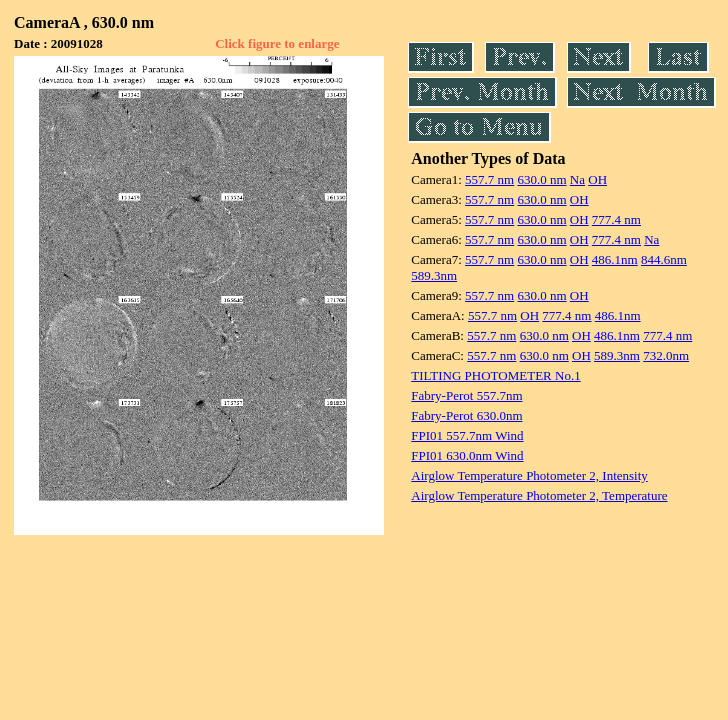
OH (597, 179)
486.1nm (615, 259)
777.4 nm (616, 219)
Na (577, 179)
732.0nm (666, 355)
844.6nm (664, 259)
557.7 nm (489, 179)
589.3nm (434, 275)
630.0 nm (541, 179)
